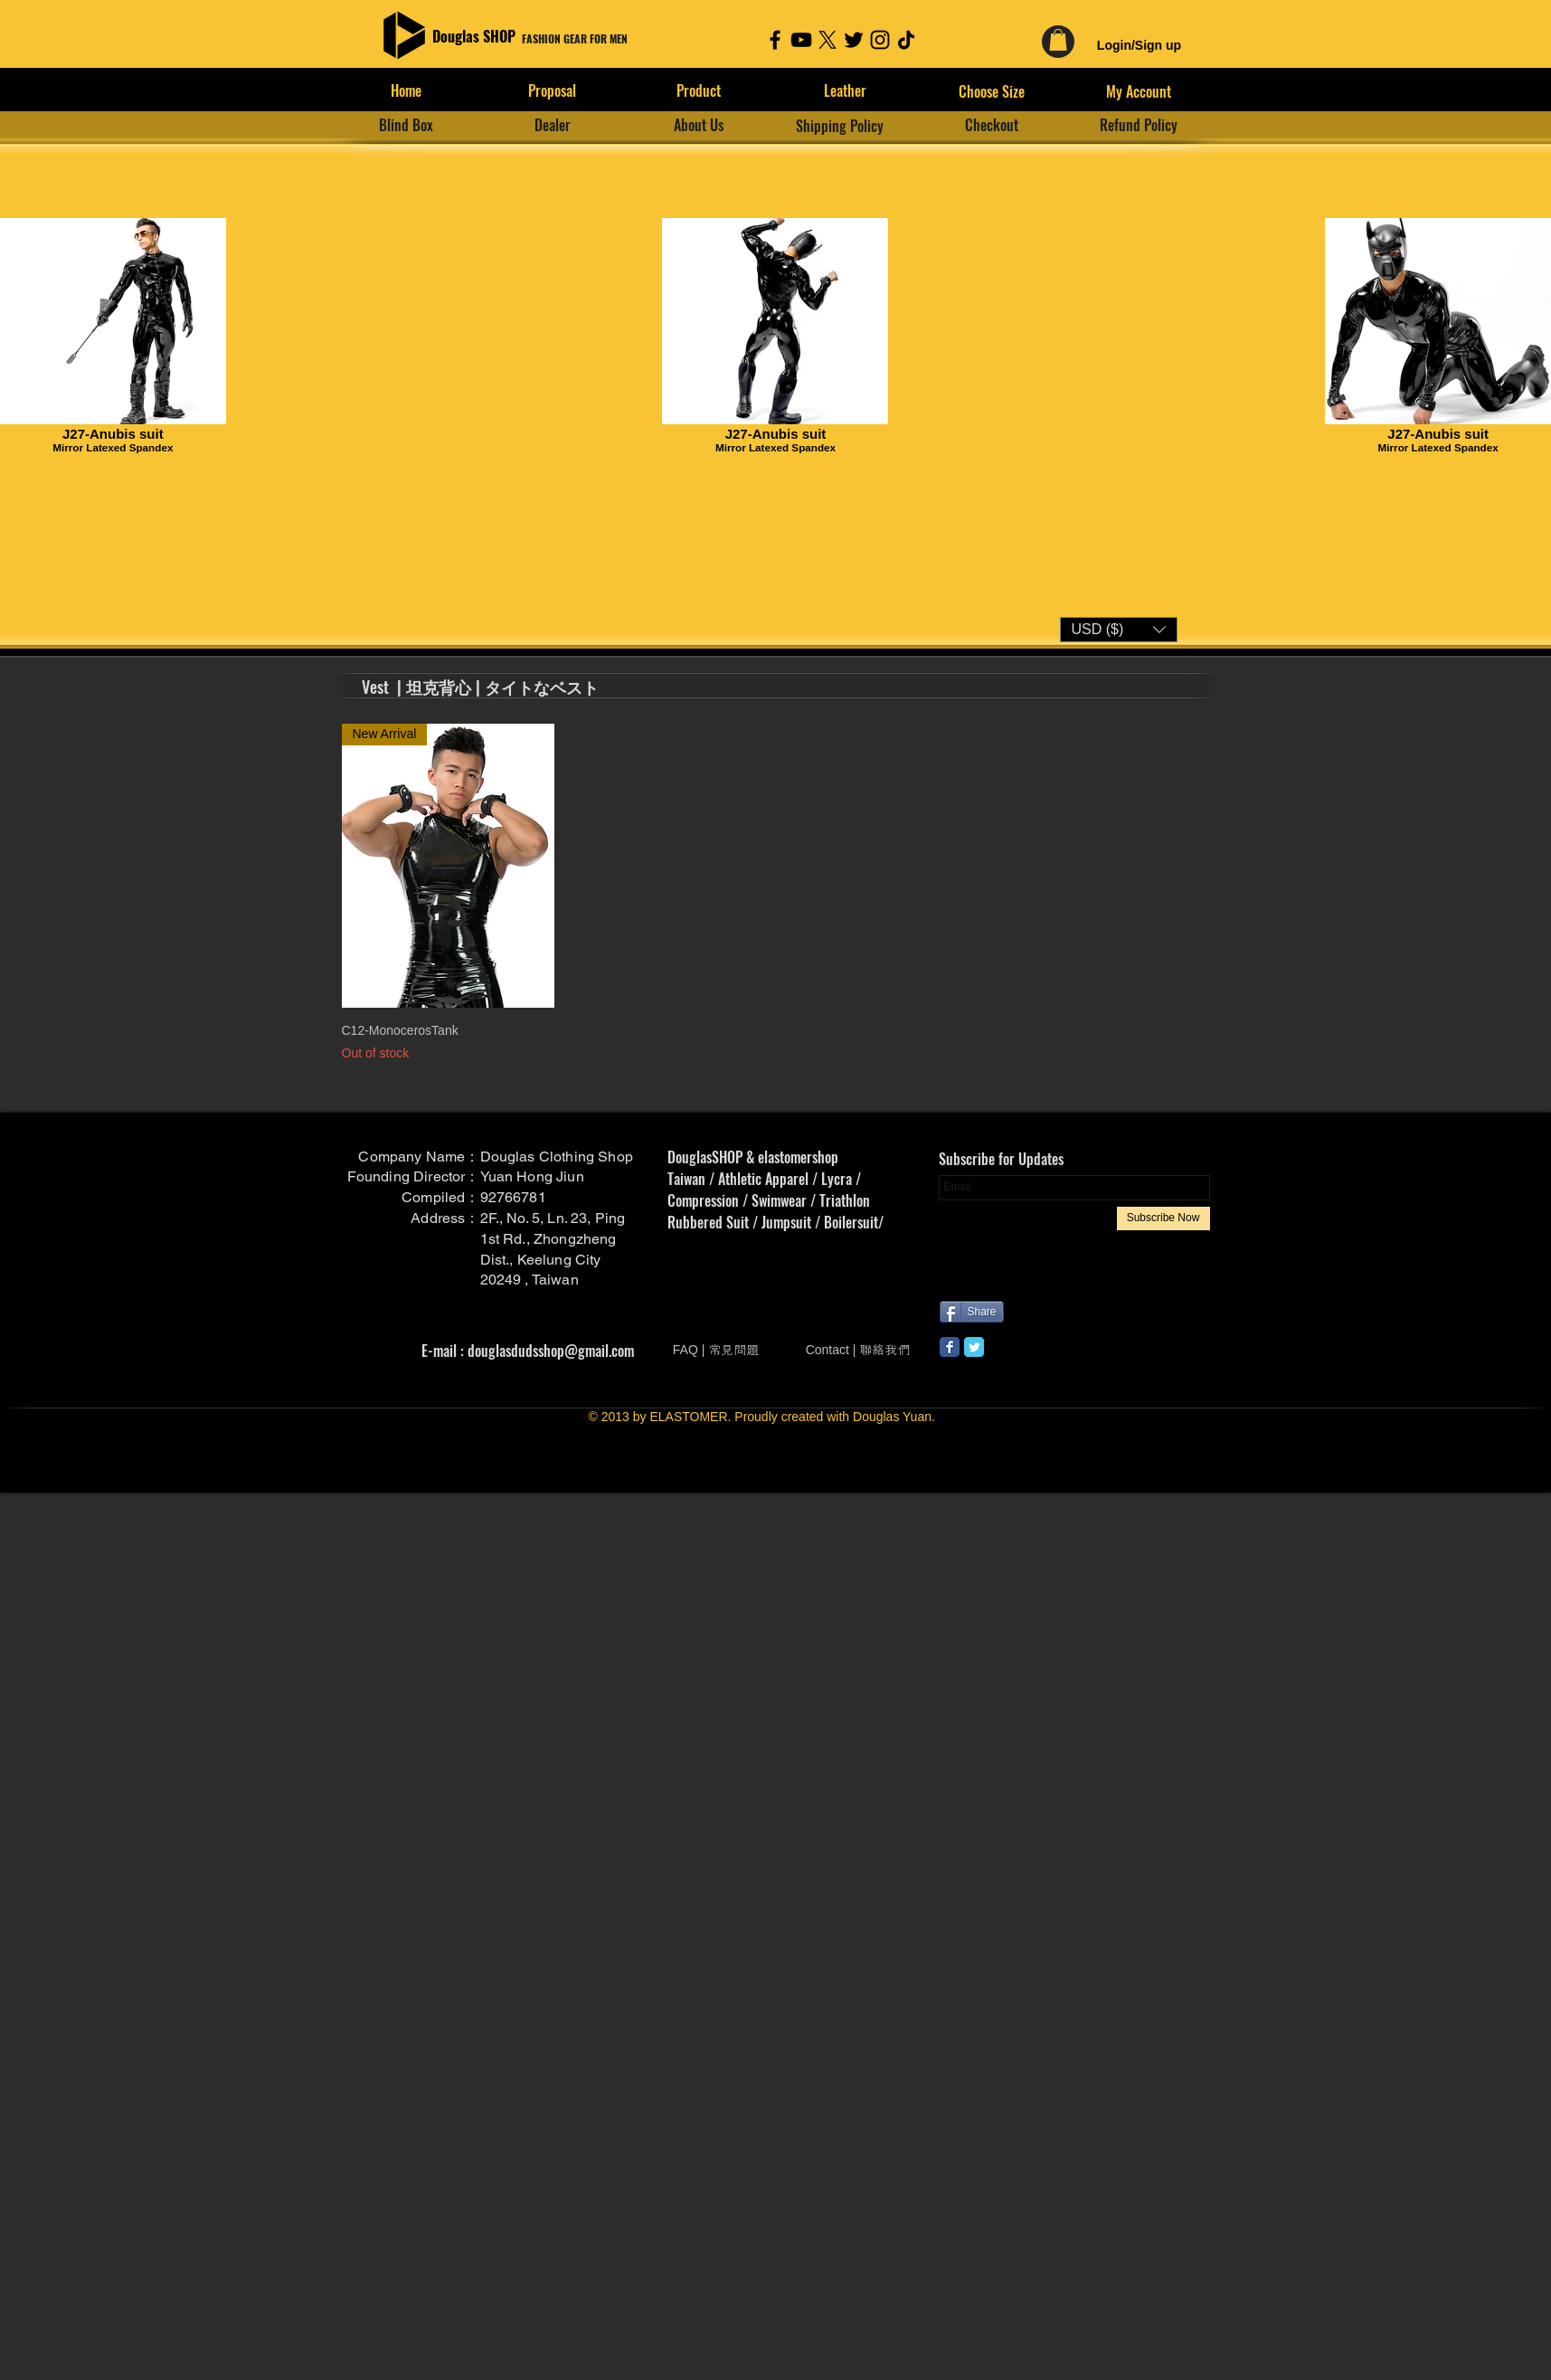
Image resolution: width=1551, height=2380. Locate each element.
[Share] (972, 1312)
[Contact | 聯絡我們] (858, 1350)
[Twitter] (853, 39)
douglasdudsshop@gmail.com (551, 1350)
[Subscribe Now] (1163, 1218)
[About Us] (699, 124)
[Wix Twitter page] (974, 1347)
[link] (1058, 40)
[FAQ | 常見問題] (716, 1350)
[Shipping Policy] (840, 125)
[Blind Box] (406, 124)
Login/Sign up (1139, 45)
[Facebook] (775, 39)
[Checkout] (992, 124)
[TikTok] (906, 39)
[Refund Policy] (1138, 124)
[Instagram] (880, 39)
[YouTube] (801, 39)
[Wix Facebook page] (950, 1347)
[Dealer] (552, 124)
